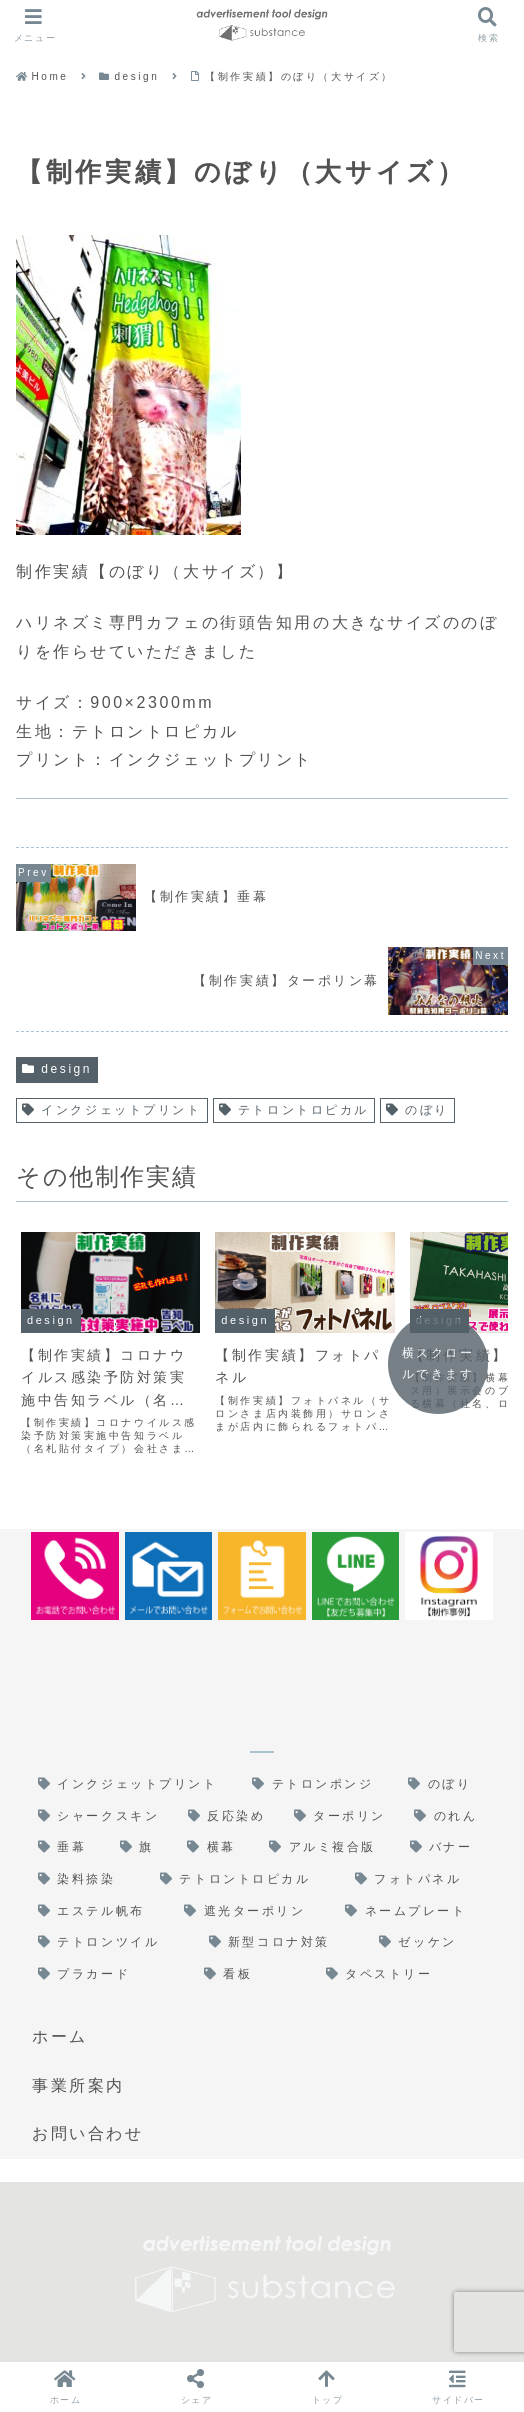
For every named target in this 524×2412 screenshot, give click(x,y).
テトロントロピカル (294, 1110)
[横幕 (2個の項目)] (218, 1848)
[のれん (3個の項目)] (450, 1817)
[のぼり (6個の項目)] (447, 1785)
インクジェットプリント (112, 1110)
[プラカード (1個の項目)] (111, 1975)
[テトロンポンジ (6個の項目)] (320, 1785)
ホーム (60, 2036)
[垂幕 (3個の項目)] (69, 1848)
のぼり (417, 1110)
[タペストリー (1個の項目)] (406, 1975)
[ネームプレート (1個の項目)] (415, 1912)
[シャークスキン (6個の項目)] (103, 1817)
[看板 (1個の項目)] (255, 1975)
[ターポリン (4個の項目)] (344, 1817)
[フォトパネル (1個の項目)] (420, 1880)
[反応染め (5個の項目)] (231, 1817)
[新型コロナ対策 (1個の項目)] (284, 1943)
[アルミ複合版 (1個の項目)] (329, 1848)
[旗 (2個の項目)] (143, 1848)
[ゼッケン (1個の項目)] (432, 1943)
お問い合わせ (87, 2133)
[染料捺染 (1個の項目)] (89, 1880)
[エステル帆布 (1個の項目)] (101, 1912)
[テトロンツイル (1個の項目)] (113, 1943)
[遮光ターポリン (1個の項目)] (254, 1912)
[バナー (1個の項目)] (448, 1848)
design (57, 1069)
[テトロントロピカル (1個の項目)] (247, 1880)
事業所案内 (78, 2085)
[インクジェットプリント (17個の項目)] (135, 1785)
